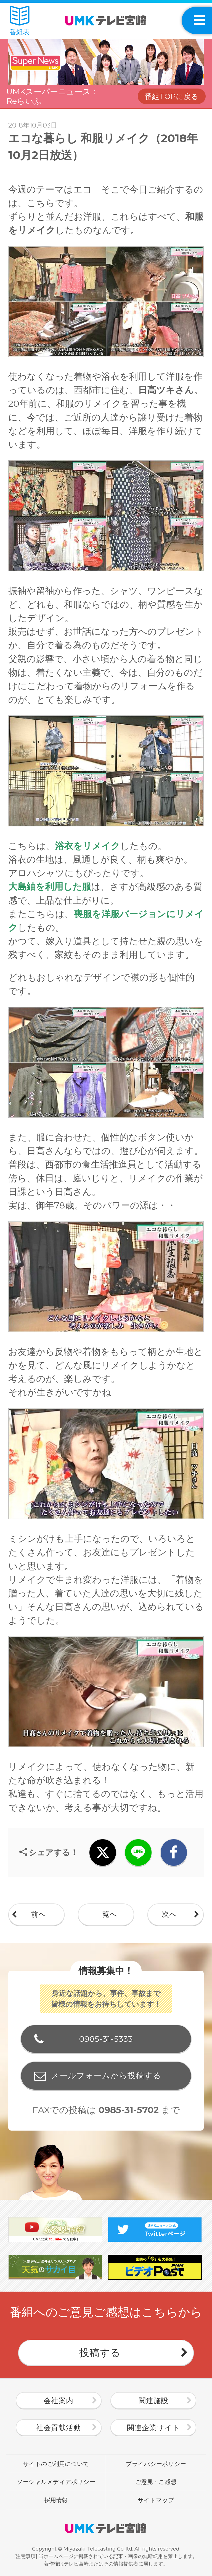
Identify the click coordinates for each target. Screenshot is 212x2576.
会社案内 (58, 2400)
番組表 (20, 21)
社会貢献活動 (58, 2427)
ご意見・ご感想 (155, 2481)
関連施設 (153, 2400)
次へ (169, 1914)
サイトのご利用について (56, 2463)
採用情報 (56, 2500)
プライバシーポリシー (156, 2463)
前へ (38, 1914)
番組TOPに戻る (172, 96)
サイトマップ (156, 2500)
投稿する (100, 2352)
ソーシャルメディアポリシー (56, 2481)
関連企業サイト (153, 2427)
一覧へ (106, 1914)
